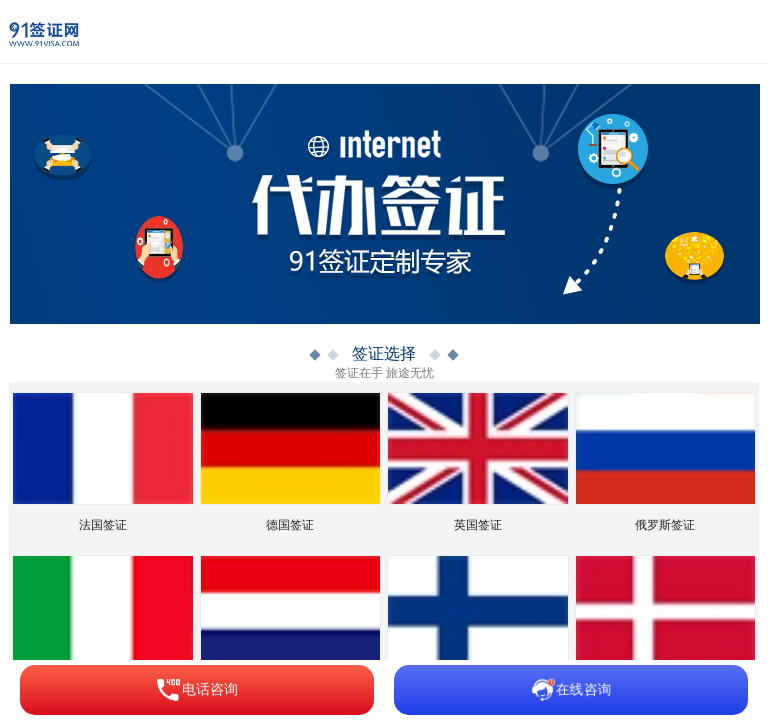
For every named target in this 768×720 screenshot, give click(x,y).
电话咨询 (197, 690)
